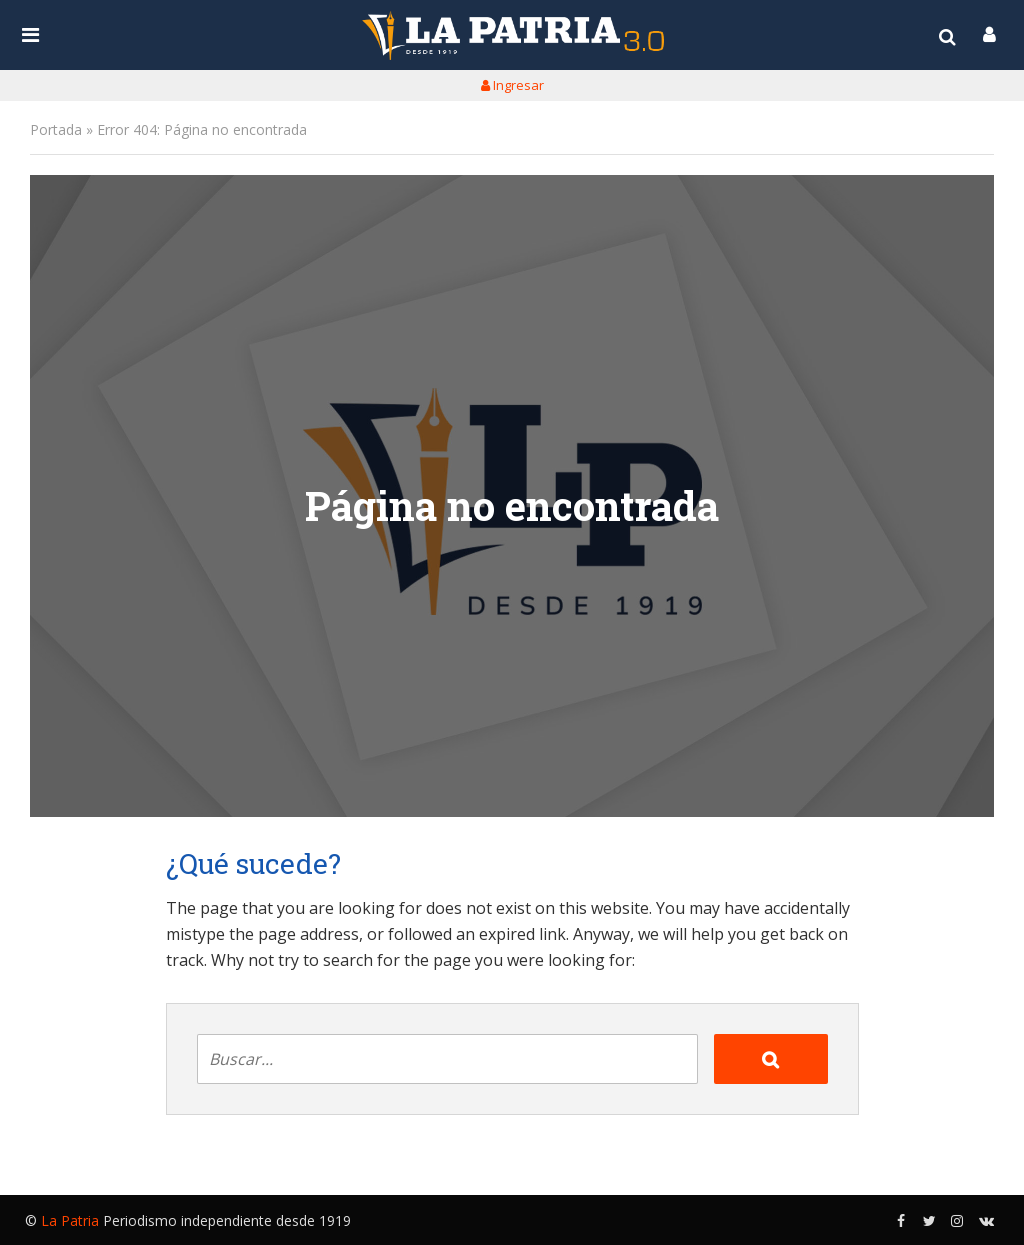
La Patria (70, 1220)
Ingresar (512, 85)
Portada (56, 129)
